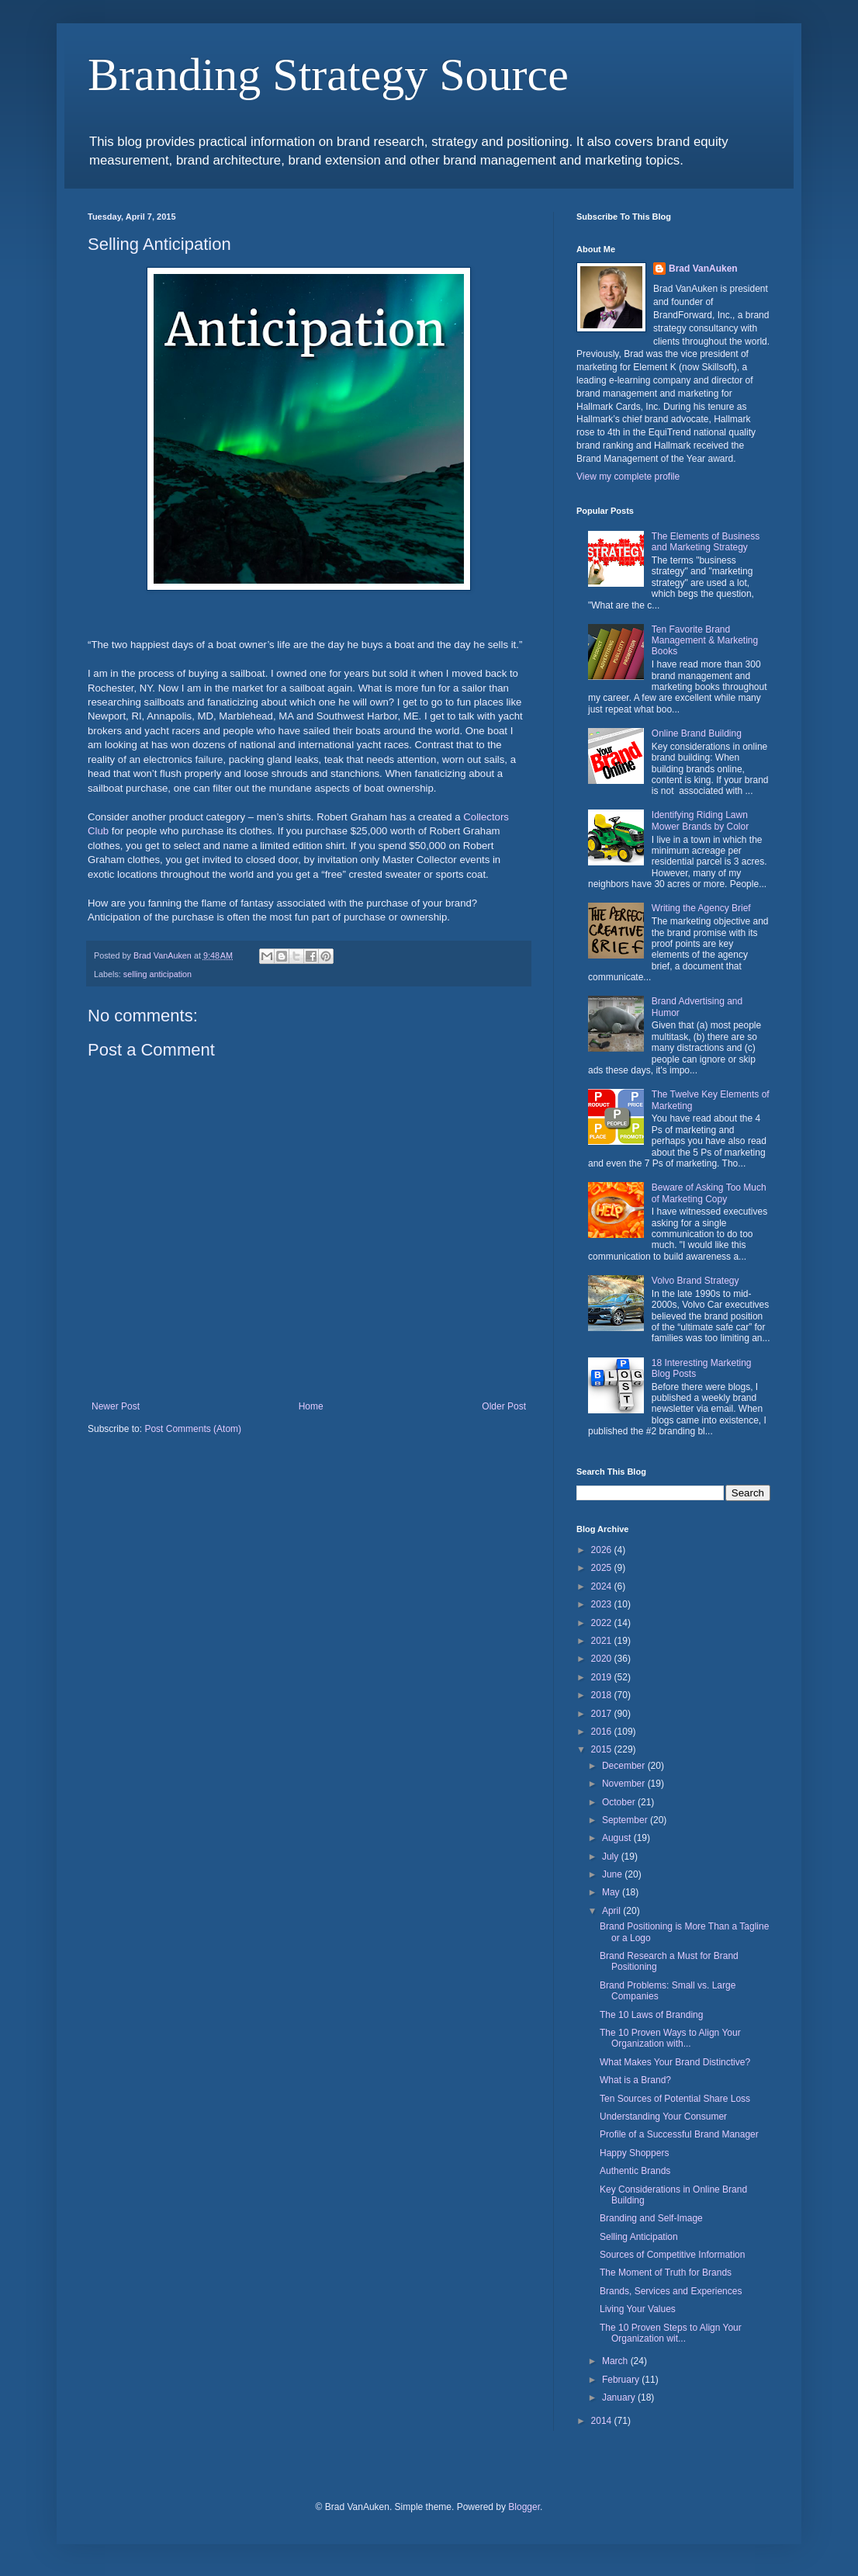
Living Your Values (638, 2309)
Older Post (504, 1406)
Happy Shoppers (634, 2153)
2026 (602, 1550)
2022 (602, 1622)
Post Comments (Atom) (192, 1428)
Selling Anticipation (639, 2236)
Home (311, 1406)
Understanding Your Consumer (663, 2116)
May (612, 1892)
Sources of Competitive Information (672, 2254)
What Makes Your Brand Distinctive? (675, 2062)
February (622, 2379)
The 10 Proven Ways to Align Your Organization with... (670, 2038)
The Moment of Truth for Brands (666, 2272)
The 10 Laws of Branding (651, 2014)
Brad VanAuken (703, 268)
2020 (602, 1658)
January (620, 2397)
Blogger (524, 2506)
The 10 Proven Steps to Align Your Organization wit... (671, 2333)
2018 (602, 1695)
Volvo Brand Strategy (695, 1280)
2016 (602, 1731)
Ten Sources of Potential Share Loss (675, 2098)
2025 (602, 1567)
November (625, 1783)
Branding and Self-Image (651, 2218)
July (611, 1856)
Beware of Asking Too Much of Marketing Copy (709, 1193)
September (626, 1820)
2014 (602, 2420)
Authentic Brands (635, 2170)
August (618, 1837)
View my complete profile (628, 476)
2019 (602, 1677)
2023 (602, 1604)
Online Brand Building (697, 733)
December (625, 1765)
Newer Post (116, 1406)
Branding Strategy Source (328, 74)
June (613, 1874)
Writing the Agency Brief (701, 908)
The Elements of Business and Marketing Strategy (705, 542)
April (612, 1910)
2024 (602, 1586)
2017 (602, 1713)
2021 (602, 1640)
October (620, 1802)
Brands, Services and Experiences (671, 2291)
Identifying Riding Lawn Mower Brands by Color (700, 820)
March (616, 2361)
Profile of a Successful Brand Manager (679, 2134)
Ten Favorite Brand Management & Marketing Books (705, 640)
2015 (602, 1749)
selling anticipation (157, 974)
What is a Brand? (635, 2080)
